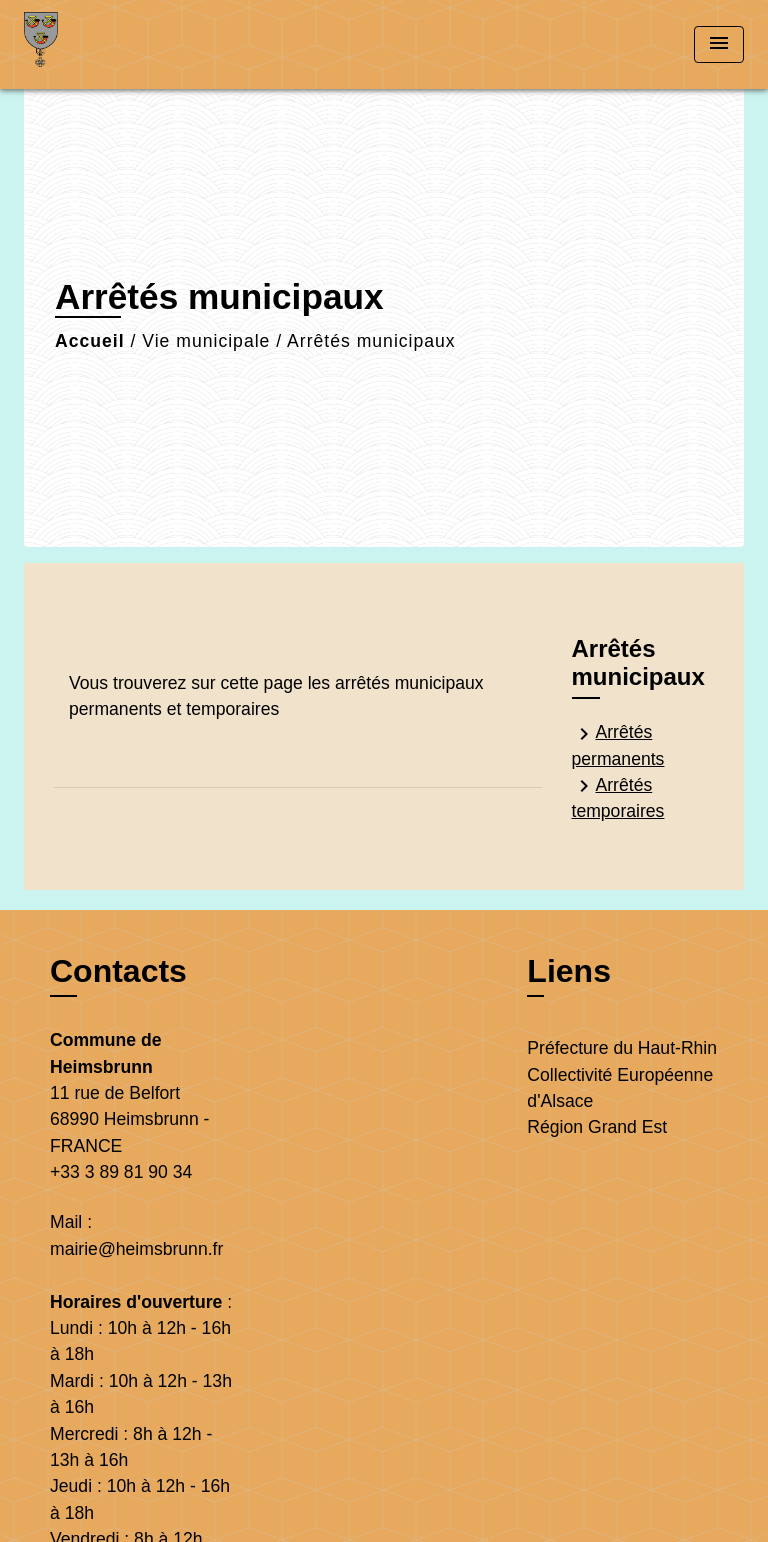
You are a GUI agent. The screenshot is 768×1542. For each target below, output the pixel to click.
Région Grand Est (597, 1127)
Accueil (90, 341)
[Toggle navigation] (719, 44)
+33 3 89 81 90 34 (121, 1172)
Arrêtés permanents (618, 745)
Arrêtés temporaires (618, 797)
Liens (569, 971)
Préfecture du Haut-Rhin (622, 1048)
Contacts (118, 971)
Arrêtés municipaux (371, 341)
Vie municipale (206, 341)
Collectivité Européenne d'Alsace (620, 1088)
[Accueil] (99, 44)
